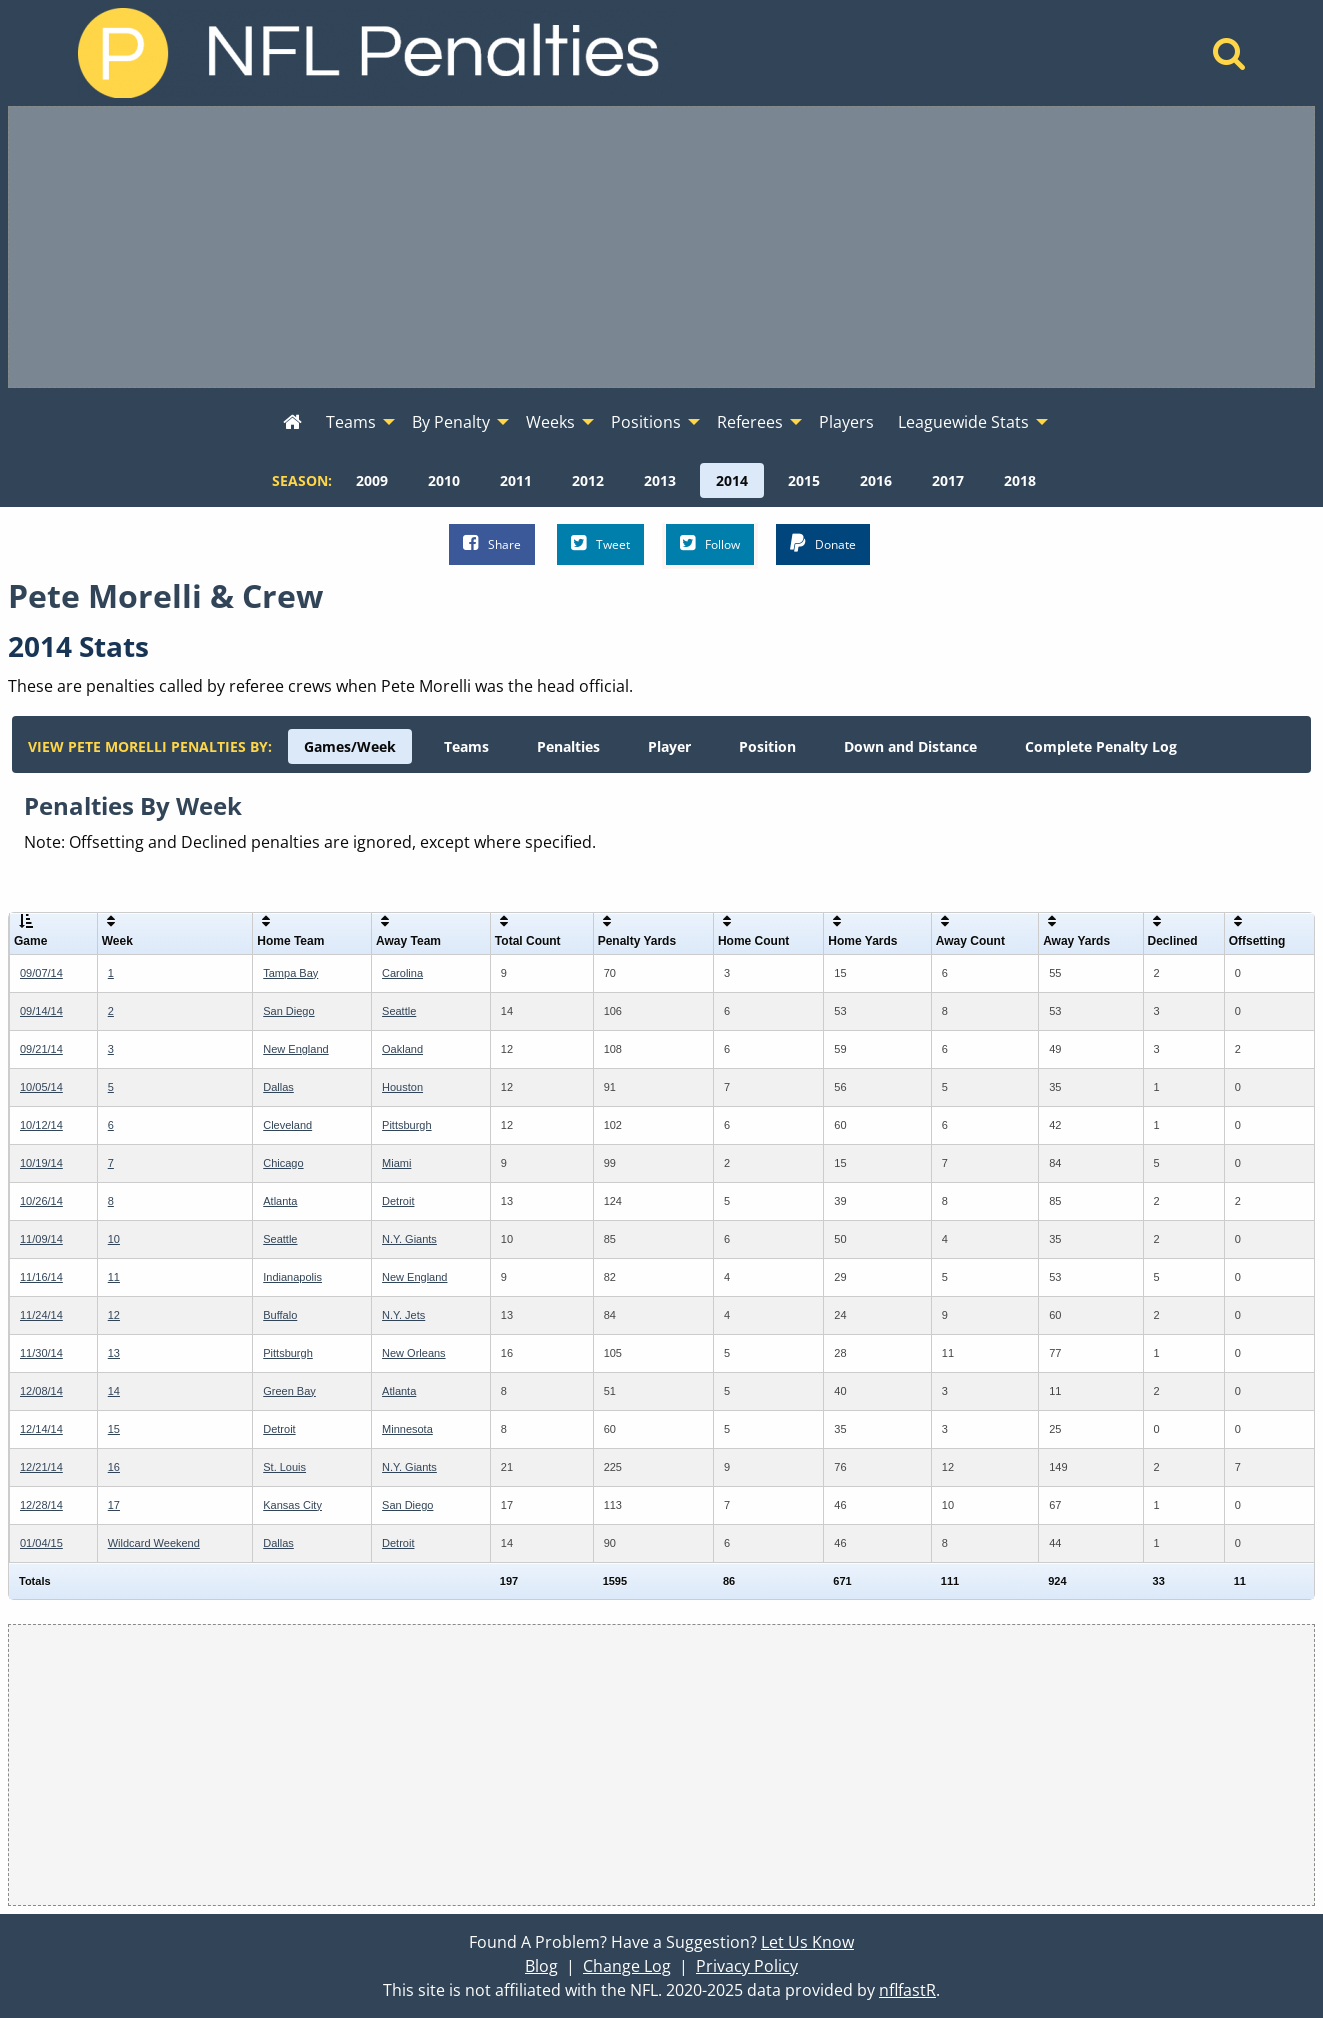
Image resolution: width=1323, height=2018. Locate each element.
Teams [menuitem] (351, 422)
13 (114, 1353)
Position (767, 746)
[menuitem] (292, 423)
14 (114, 1391)
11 (114, 1277)
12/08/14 (41, 1391)
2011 (516, 480)
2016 (876, 480)
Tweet (600, 543)
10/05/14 (41, 1087)
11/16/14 (41, 1277)
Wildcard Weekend (154, 1543)
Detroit (398, 1201)
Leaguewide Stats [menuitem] (963, 422)
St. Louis (284, 1467)
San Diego (288, 1011)
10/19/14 (41, 1163)
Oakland (402, 1049)
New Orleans (414, 1353)
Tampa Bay (290, 973)
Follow (710, 543)
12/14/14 (41, 1429)
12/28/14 (41, 1505)
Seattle (399, 1011)
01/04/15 (41, 1543)
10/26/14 (41, 1201)
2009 (372, 480)
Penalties (568, 746)
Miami (396, 1163)
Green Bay (289, 1391)
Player (669, 746)
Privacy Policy (747, 1966)
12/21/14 (41, 1467)
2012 (588, 480)
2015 (804, 480)
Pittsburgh (407, 1125)
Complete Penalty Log (1101, 746)
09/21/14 (41, 1049)
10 (114, 1239)
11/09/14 (41, 1239)
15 (114, 1429)
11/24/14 (41, 1315)
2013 (660, 480)
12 (114, 1315)
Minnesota (407, 1429)
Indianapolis (292, 1277)
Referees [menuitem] (750, 422)
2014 (732, 480)
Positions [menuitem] (646, 422)
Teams (466, 746)
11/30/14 (41, 1353)
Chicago (283, 1163)
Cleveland (287, 1125)
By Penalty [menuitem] (451, 422)
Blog (541, 1966)
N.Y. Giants (409, 1239)
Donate (823, 543)
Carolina (402, 973)
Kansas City (292, 1505)
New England (295, 1049)
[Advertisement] (662, 247)
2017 (948, 480)
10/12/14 (41, 1125)
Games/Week (350, 746)
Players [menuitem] (846, 422)
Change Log (627, 1966)
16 (114, 1467)
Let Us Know (807, 1942)
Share (492, 543)
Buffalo (280, 1315)
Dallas (278, 1087)
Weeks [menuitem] (550, 422)
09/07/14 (41, 973)
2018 (1020, 480)
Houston (402, 1087)
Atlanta (280, 1201)
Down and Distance (910, 746)
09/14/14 (41, 1011)
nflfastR (907, 1990)
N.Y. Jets (403, 1315)
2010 (444, 480)
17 (114, 1505)
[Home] (1229, 59)
